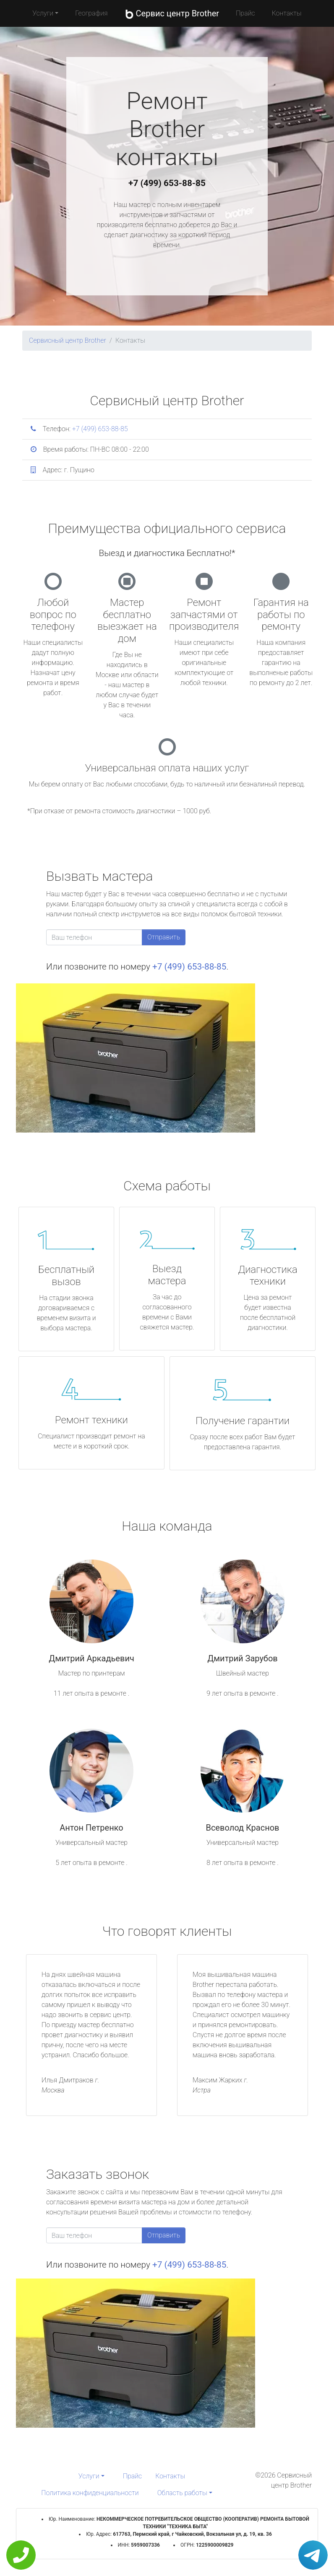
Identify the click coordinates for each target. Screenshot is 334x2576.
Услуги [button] (42, 13)
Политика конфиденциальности (89, 2493)
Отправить (163, 937)
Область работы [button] (182, 2493)
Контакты (287, 13)
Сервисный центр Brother (67, 340)
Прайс (245, 13)
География (91, 13)
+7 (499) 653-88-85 (167, 183)
